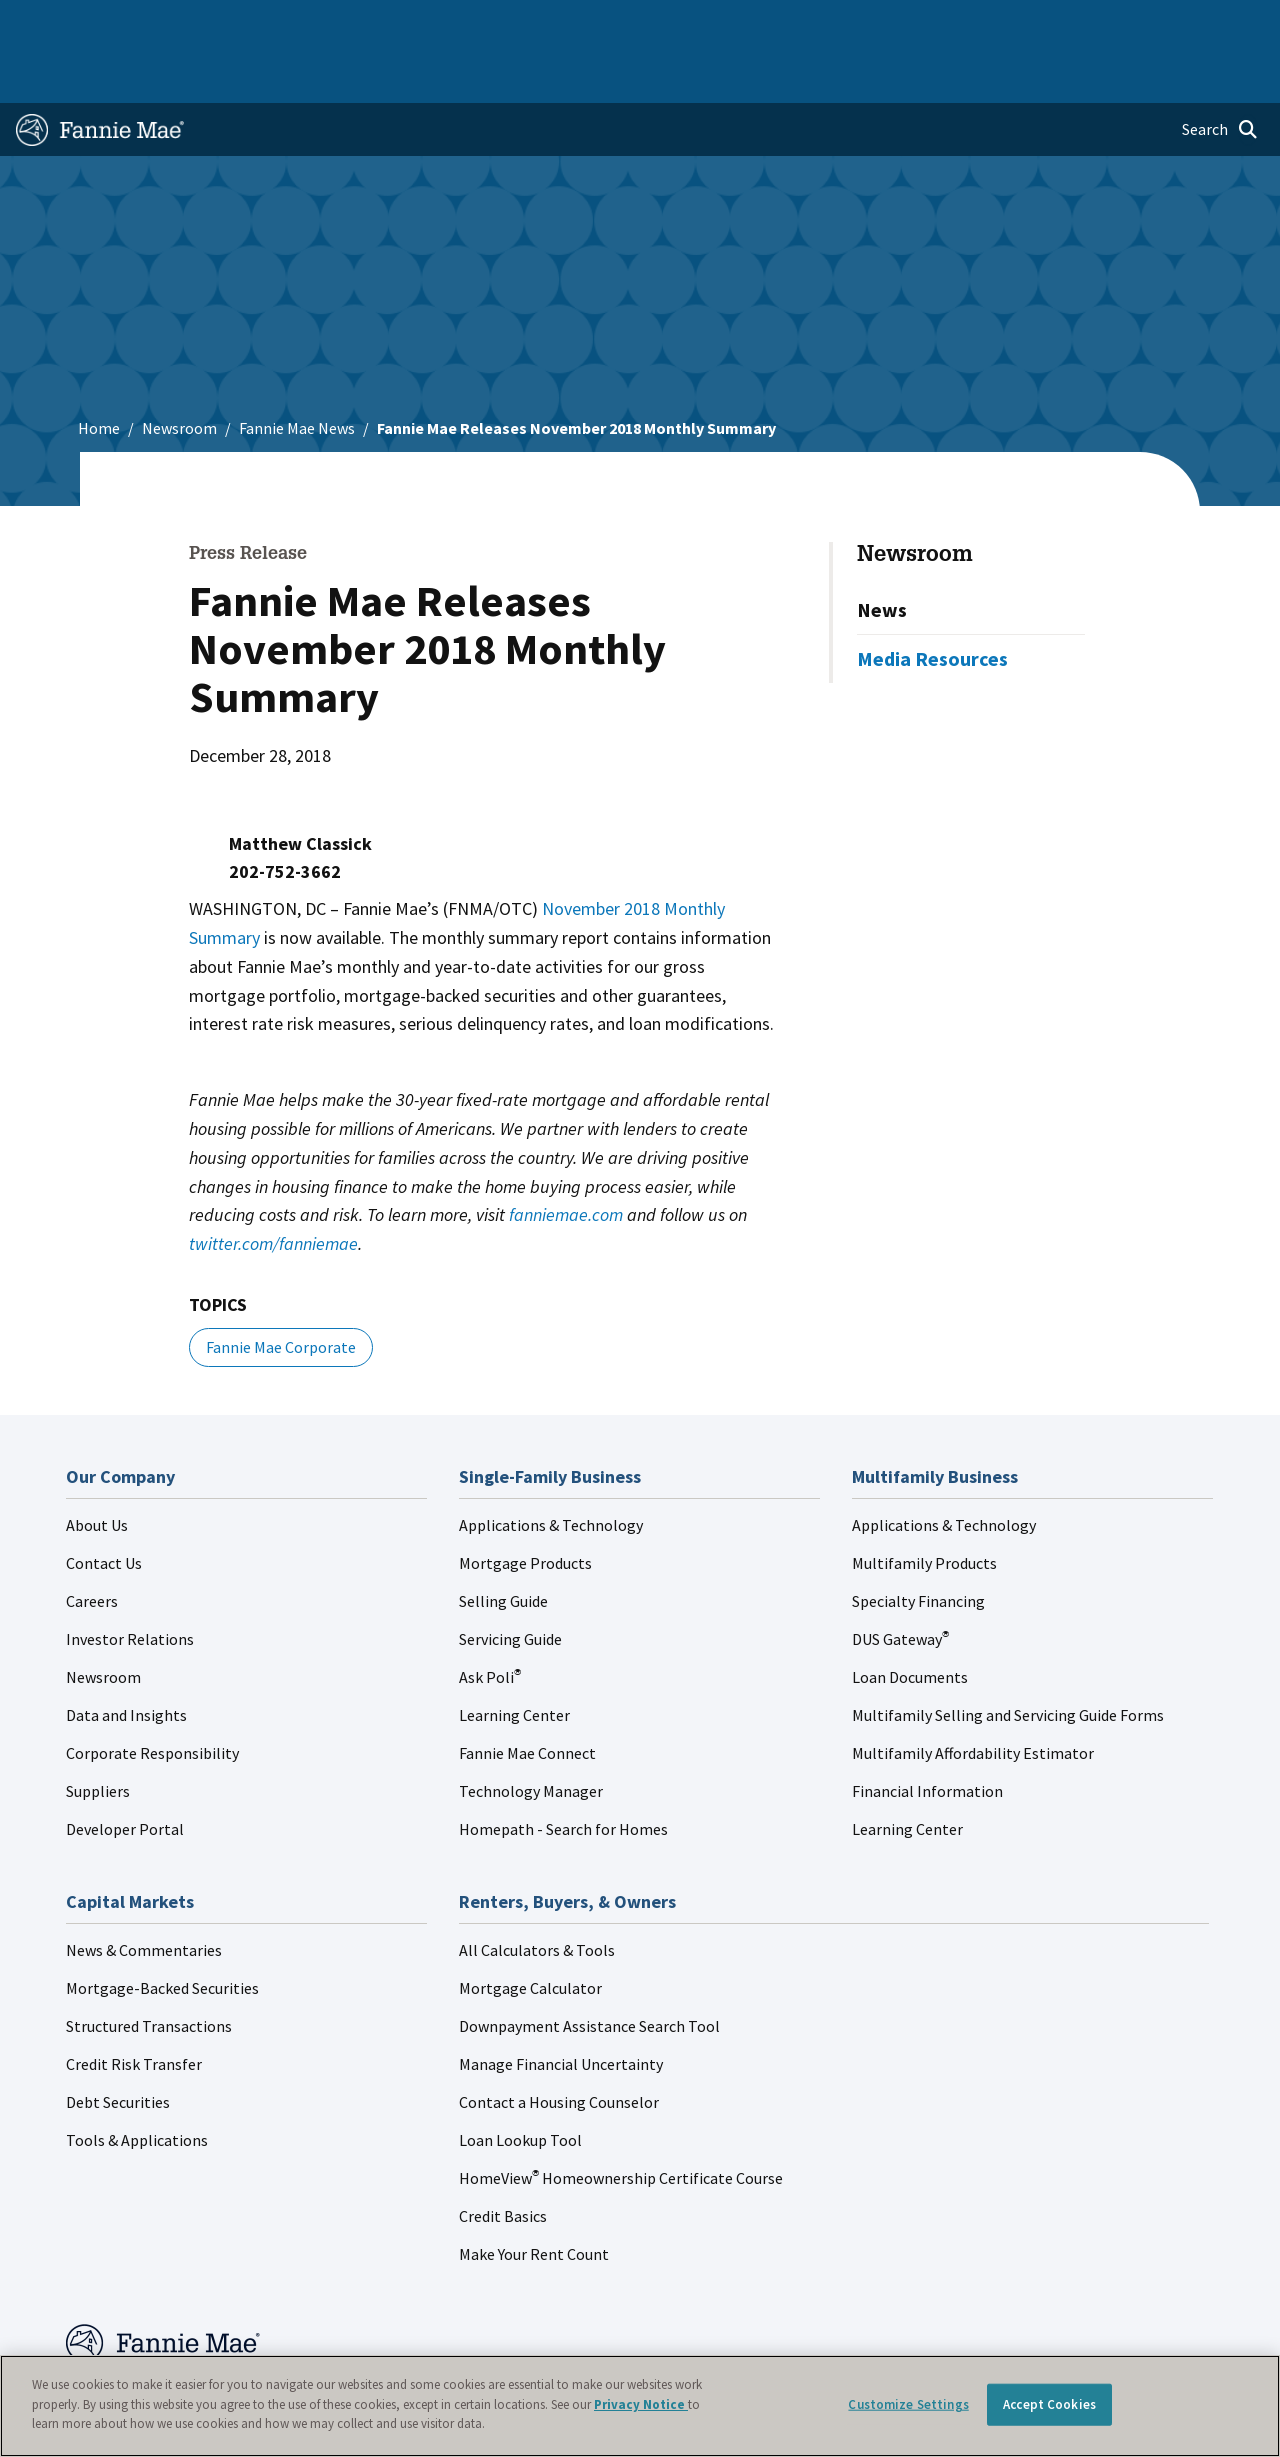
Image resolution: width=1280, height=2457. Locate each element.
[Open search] (1220, 72)
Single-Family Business (155, 22)
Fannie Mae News (297, 370)
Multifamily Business (307, 22)
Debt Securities (118, 2044)
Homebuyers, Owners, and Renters (614, 22)
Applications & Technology (551, 1467)
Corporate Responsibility (152, 1695)
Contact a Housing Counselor (559, 2044)
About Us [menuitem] (849, 22)
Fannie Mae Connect (527, 1695)
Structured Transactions (149, 1968)
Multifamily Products (924, 1505)
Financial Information (927, 1733)
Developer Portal (125, 1771)
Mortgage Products (525, 1505)
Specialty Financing (918, 1543)
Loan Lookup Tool (520, 2082)
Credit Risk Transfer (134, 2006)
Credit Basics (503, 2158)
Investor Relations (130, 1581)
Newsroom (179, 370)
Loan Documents (910, 1619)
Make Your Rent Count (534, 2196)
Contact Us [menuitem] (1219, 22)
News (882, 551)
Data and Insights (126, 1657)
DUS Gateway (900, 1581)
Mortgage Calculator (530, 1930)
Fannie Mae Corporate (281, 1289)
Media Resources (932, 600)
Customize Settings (908, 2404)
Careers (92, 1543)
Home (45, 22)
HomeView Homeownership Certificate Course (621, 2120)
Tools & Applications (137, 2082)
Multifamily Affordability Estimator (973, 1695)
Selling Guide (503, 1543)
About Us (97, 1467)
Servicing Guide (510, 1581)
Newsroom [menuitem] (1058, 22)
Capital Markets (438, 22)
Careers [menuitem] (1139, 22)
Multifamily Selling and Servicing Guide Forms (1008, 1657)
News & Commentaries (144, 1892)
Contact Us (104, 1505)
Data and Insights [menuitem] (951, 22)
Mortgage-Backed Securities (162, 1930)
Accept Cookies (1049, 2404)
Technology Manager (531, 1733)
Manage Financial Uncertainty (561, 2006)
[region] (640, 2406)
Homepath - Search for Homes (563, 1771)
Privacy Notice (641, 2404)
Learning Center (514, 1657)
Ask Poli (490, 1619)
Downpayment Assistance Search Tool (589, 1968)
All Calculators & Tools (537, 1892)
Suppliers (98, 1733)
